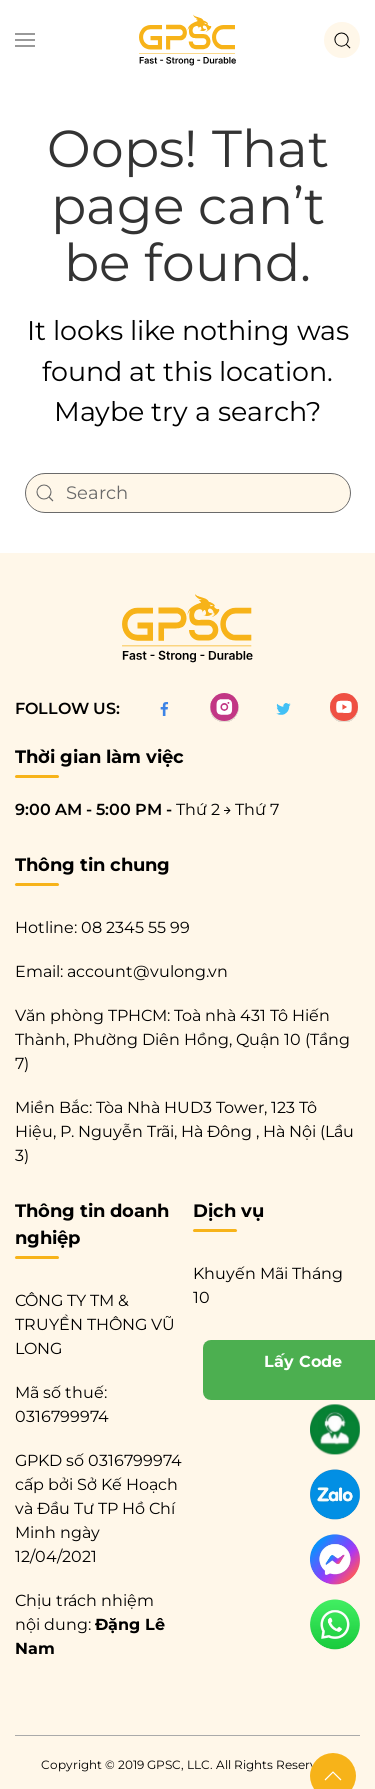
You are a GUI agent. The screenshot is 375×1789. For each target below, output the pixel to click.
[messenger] (335, 1563)
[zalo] (335, 1498)
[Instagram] (224, 708)
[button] (25, 40)
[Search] (188, 493)
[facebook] (164, 708)
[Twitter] (283, 708)
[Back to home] (188, 40)
